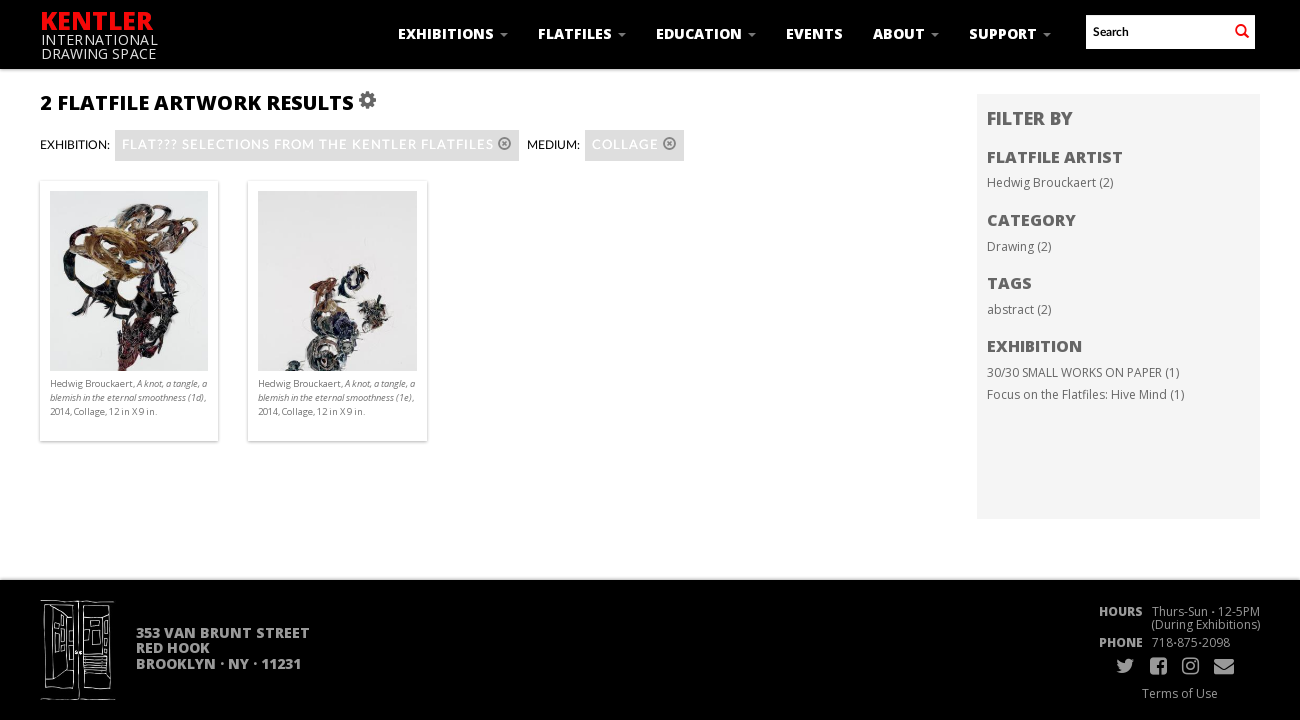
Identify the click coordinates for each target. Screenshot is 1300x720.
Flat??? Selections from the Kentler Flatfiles (317, 144)
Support (1010, 33)
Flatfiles (582, 33)
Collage (634, 144)
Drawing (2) (1019, 246)
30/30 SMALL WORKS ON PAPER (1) (1083, 372)
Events (814, 33)
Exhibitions (453, 33)
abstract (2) (1019, 309)
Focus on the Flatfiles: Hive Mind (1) (1085, 394)
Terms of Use (1180, 693)
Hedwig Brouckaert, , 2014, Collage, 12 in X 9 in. (128, 397)
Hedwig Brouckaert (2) (1050, 182)
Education (706, 33)
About (906, 33)
